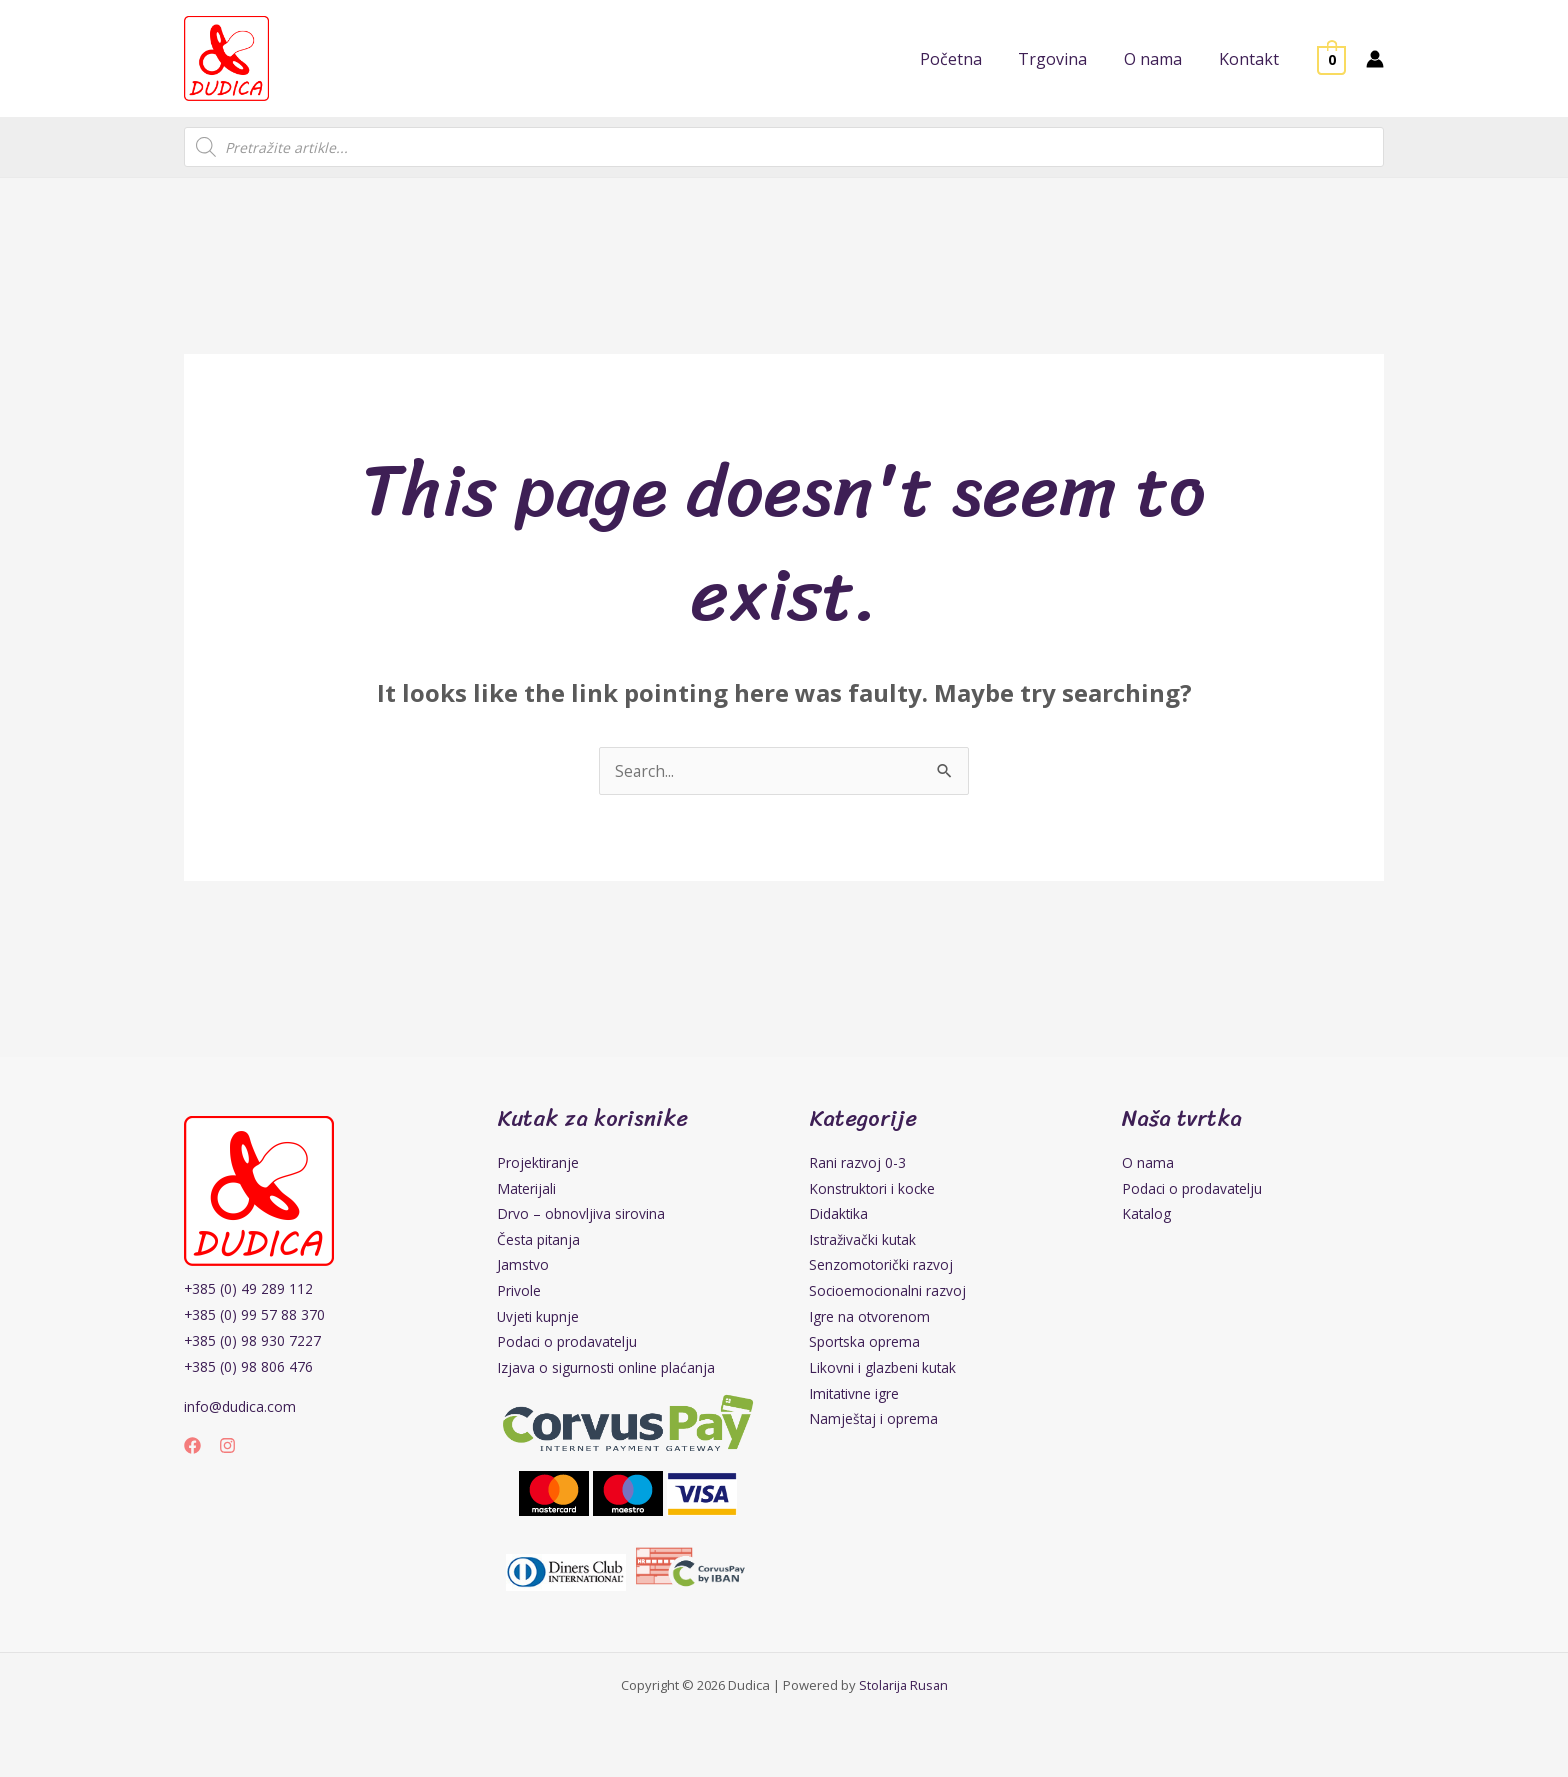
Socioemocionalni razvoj (888, 1292)
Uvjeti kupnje (539, 1318)
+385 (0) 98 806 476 (249, 1366)
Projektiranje (538, 1162)
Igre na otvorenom (870, 1318)
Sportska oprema (865, 1344)
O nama (1148, 1162)
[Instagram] (227, 1445)
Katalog (1147, 1214)
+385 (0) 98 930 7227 (253, 1340)
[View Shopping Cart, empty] (1331, 59)
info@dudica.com (240, 1406)
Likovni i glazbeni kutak (883, 1370)
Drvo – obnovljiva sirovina (581, 1214)
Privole (519, 1292)
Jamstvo (523, 1266)
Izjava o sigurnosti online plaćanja (606, 1370)
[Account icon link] (1375, 59)
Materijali (527, 1188)
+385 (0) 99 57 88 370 (255, 1314)
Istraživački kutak (864, 1240)
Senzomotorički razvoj (881, 1266)
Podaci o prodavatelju (568, 1344)
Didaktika (839, 1214)
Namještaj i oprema (874, 1422)
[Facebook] (192, 1445)
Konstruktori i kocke (873, 1188)
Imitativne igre (855, 1396)
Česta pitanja (539, 1240)
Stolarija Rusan (903, 1689)
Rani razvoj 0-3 (857, 1162)
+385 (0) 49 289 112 (249, 1288)
